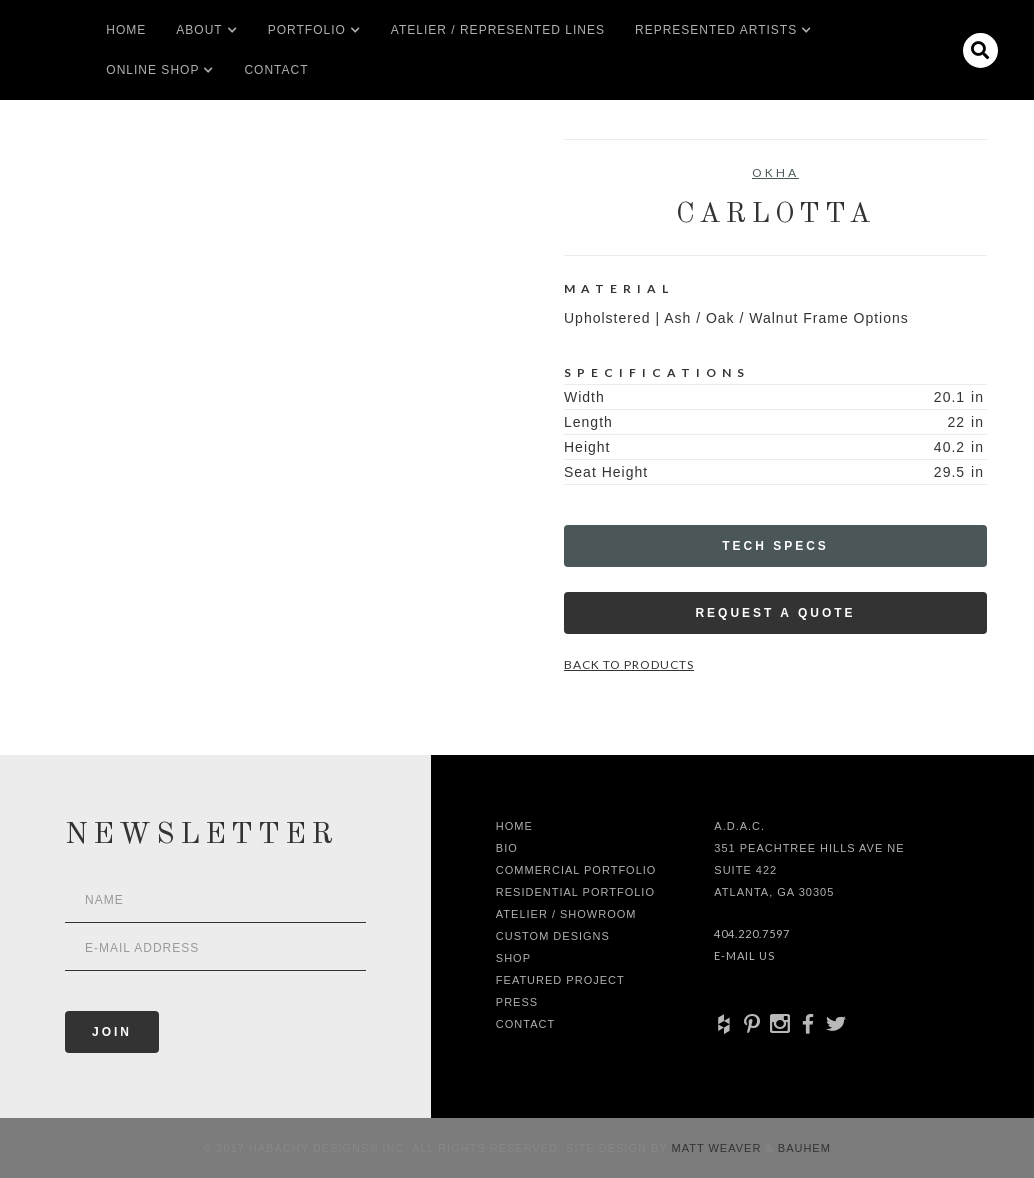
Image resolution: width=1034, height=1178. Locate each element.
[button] (199, 30)
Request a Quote (775, 613)
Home (126, 30)
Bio (507, 848)
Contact (276, 70)
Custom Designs (553, 936)
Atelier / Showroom (566, 914)
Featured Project (560, 980)
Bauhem (802, 1148)
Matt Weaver (719, 1148)
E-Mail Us (744, 955)
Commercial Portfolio (576, 870)
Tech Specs (775, 546)
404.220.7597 (752, 933)
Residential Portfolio (575, 892)
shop (513, 958)
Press (517, 1002)
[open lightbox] (92, 229)
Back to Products (629, 664)
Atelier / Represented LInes (498, 30)
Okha (775, 172)
